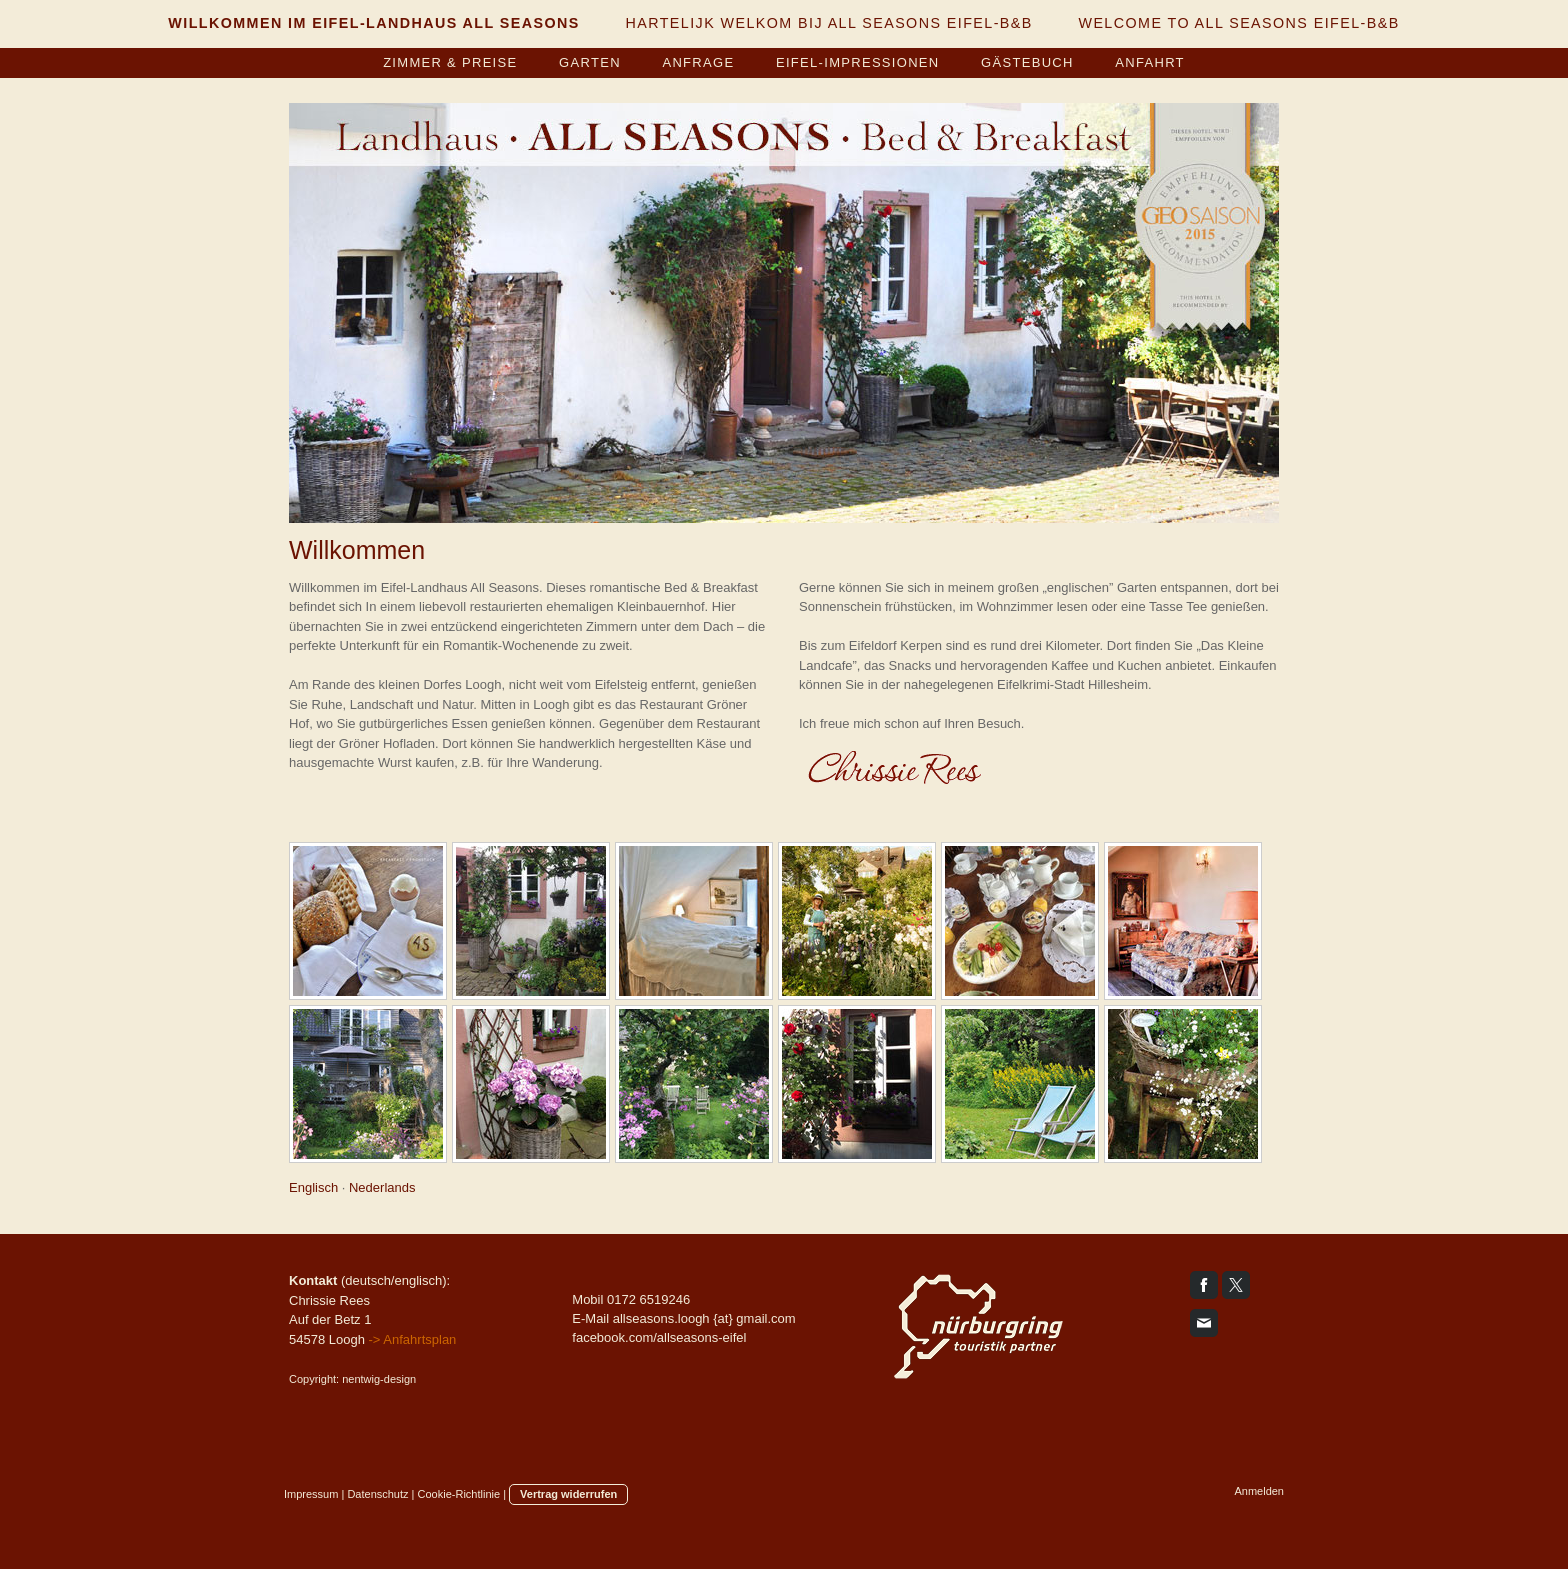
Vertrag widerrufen (568, 1494)
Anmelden (1259, 1491)
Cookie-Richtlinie (459, 1494)
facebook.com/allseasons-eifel (659, 1337)
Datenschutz (377, 1494)
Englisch (313, 1187)
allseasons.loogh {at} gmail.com (704, 1318)
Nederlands (382, 1187)
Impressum (311, 1494)
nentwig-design (379, 1379)
